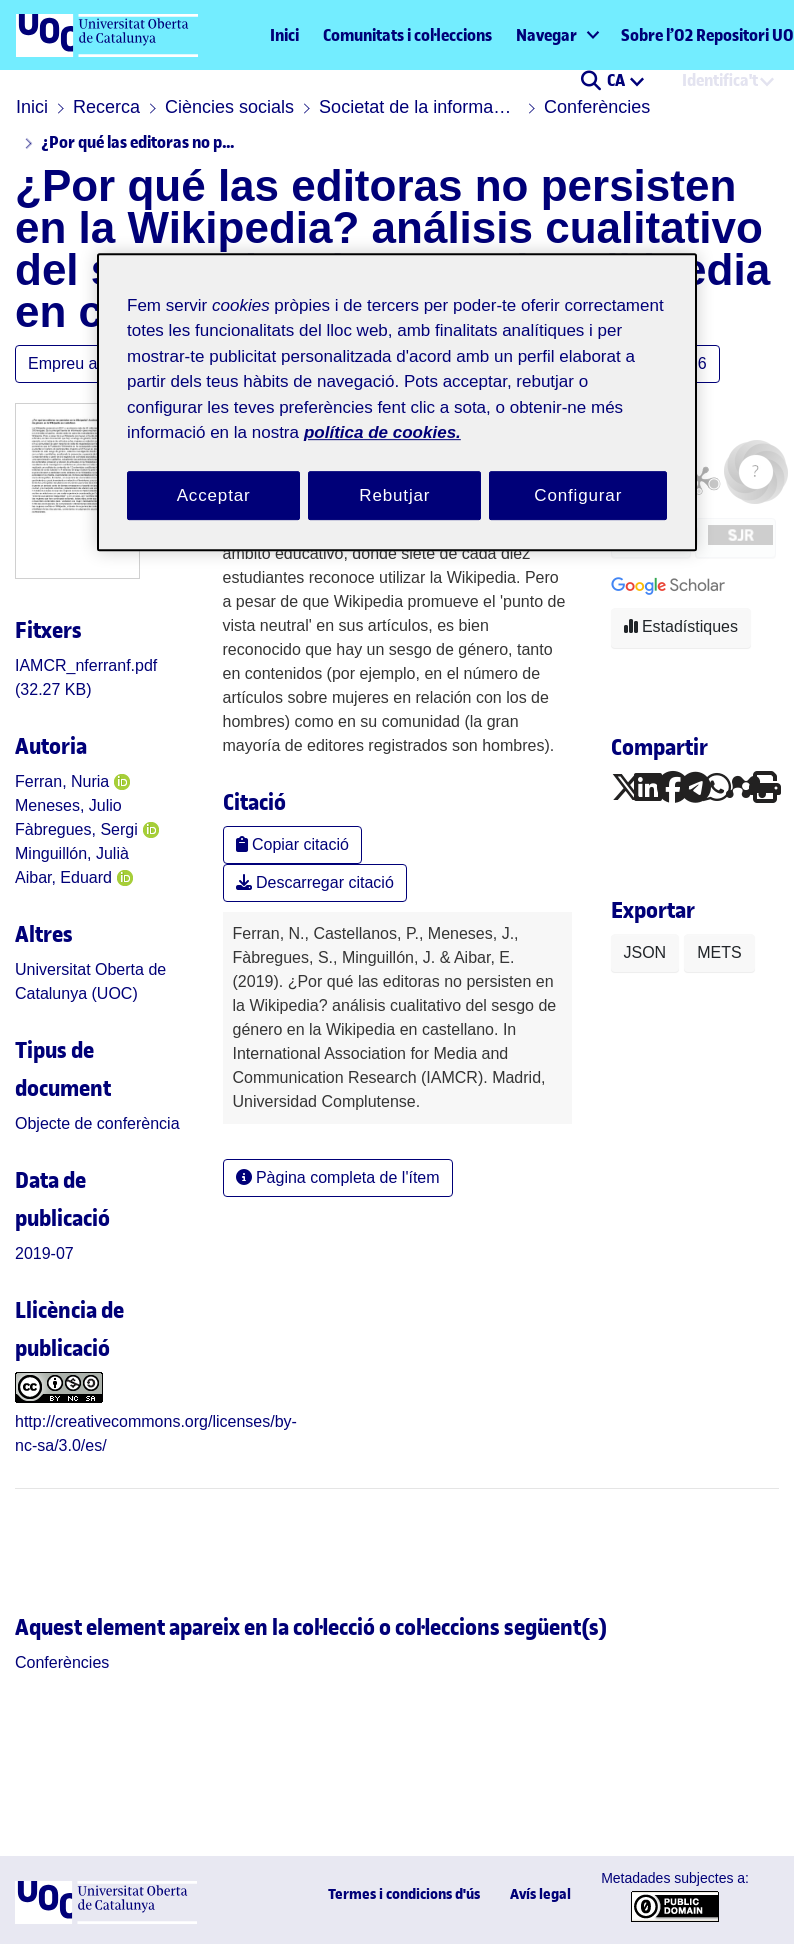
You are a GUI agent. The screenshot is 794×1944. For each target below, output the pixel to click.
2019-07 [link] (44, 1253)
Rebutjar (394, 495)
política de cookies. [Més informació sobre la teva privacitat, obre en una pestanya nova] (382, 432)
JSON (645, 952)
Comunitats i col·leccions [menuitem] (407, 35)
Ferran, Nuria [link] (62, 781)
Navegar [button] (546, 35)
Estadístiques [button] (681, 626)
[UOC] (106, 1918)
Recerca (106, 107)
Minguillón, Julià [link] (72, 853)
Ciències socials (229, 107)
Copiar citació (292, 844)
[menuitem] (556, 35)
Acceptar (214, 495)
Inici (284, 35)
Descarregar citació (315, 882)
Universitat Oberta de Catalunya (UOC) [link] (90, 981)
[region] (397, 402)
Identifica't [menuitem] (720, 80)
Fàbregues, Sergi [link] (76, 829)
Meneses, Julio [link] (68, 805)
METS (719, 952)
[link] (97, 1123)
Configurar (578, 495)
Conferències (597, 107)
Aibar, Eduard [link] (63, 877)
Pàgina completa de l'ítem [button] (338, 1177)
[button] (590, 82)
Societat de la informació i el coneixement (419, 107)
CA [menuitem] (617, 80)
